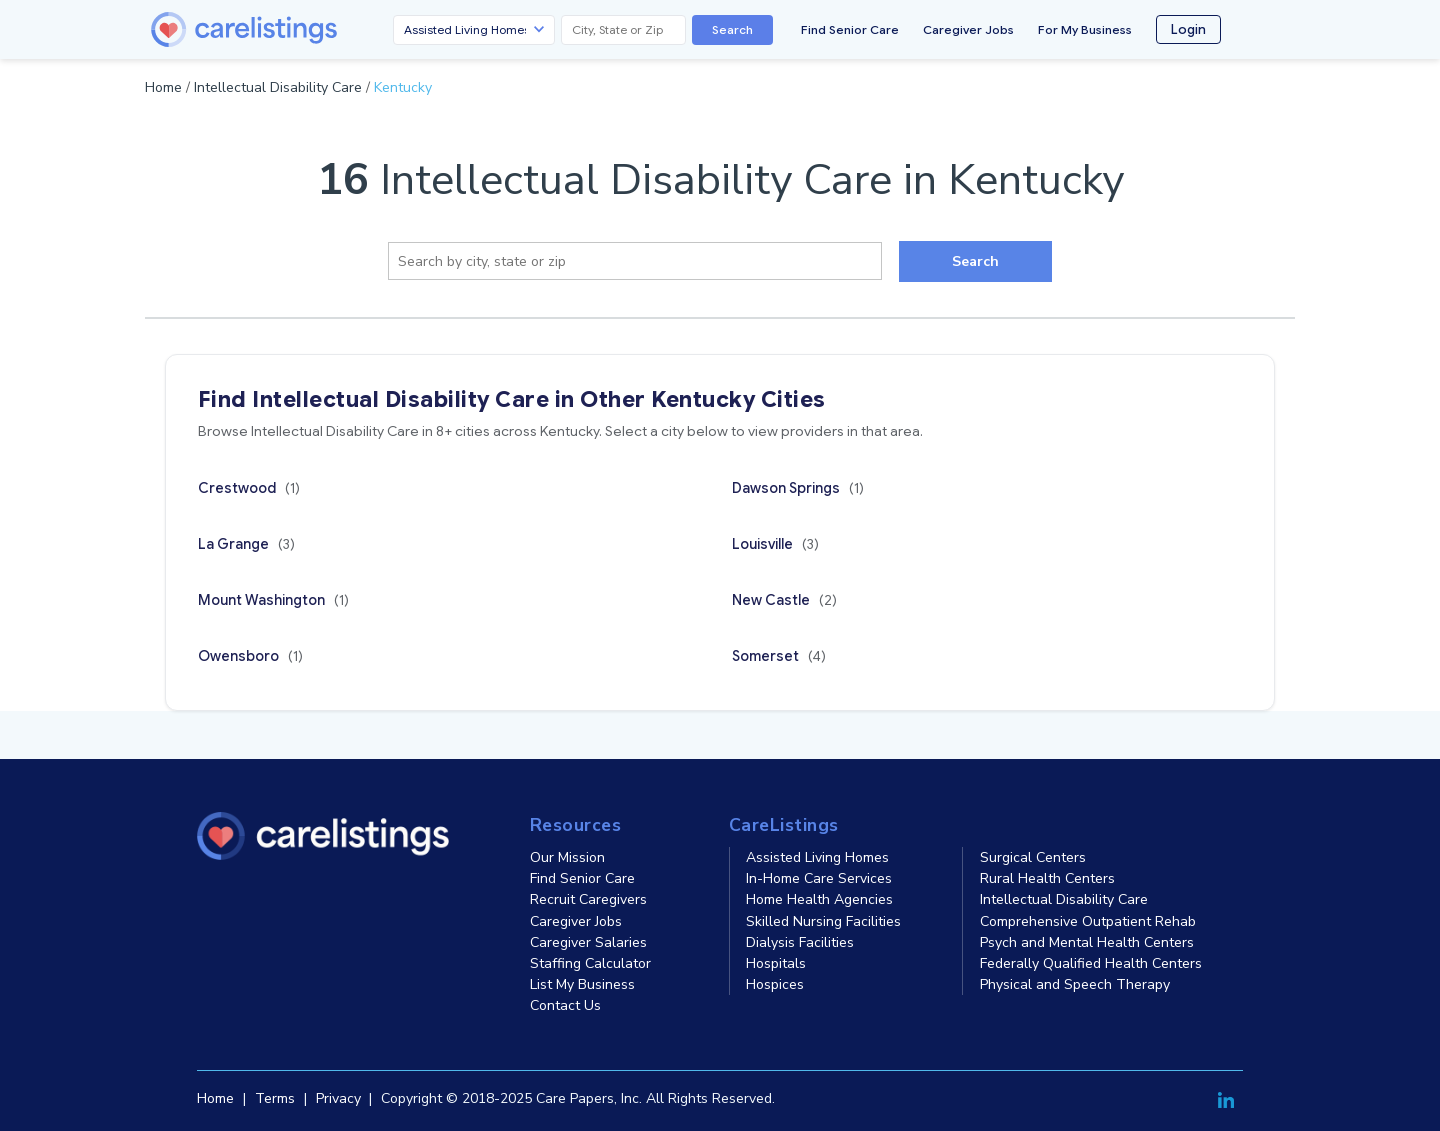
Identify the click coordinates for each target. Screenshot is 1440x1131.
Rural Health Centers (1047, 878)
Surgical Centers (1033, 857)
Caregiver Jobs (968, 29)
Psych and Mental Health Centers (1087, 942)
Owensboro (250, 656)
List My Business (582, 984)
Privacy (338, 1098)
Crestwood (249, 488)
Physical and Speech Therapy (1075, 984)
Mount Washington (273, 600)
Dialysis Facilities (800, 942)
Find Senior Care (850, 29)
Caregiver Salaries (588, 942)
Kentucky (403, 87)
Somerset (779, 656)
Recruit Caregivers (588, 899)
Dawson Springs (798, 488)
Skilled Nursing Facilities (823, 921)
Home (163, 87)
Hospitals (776, 963)
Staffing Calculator (590, 963)
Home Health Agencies (819, 899)
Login (1188, 29)
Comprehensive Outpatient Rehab (1088, 921)
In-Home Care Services (819, 878)
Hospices (775, 984)
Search (732, 29)
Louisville (775, 544)
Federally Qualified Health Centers (1091, 963)
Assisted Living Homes (817, 857)
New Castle (784, 600)
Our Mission (567, 857)
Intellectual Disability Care (278, 87)
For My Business (1085, 29)
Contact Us (565, 1005)
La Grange (246, 544)
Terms (275, 1098)
